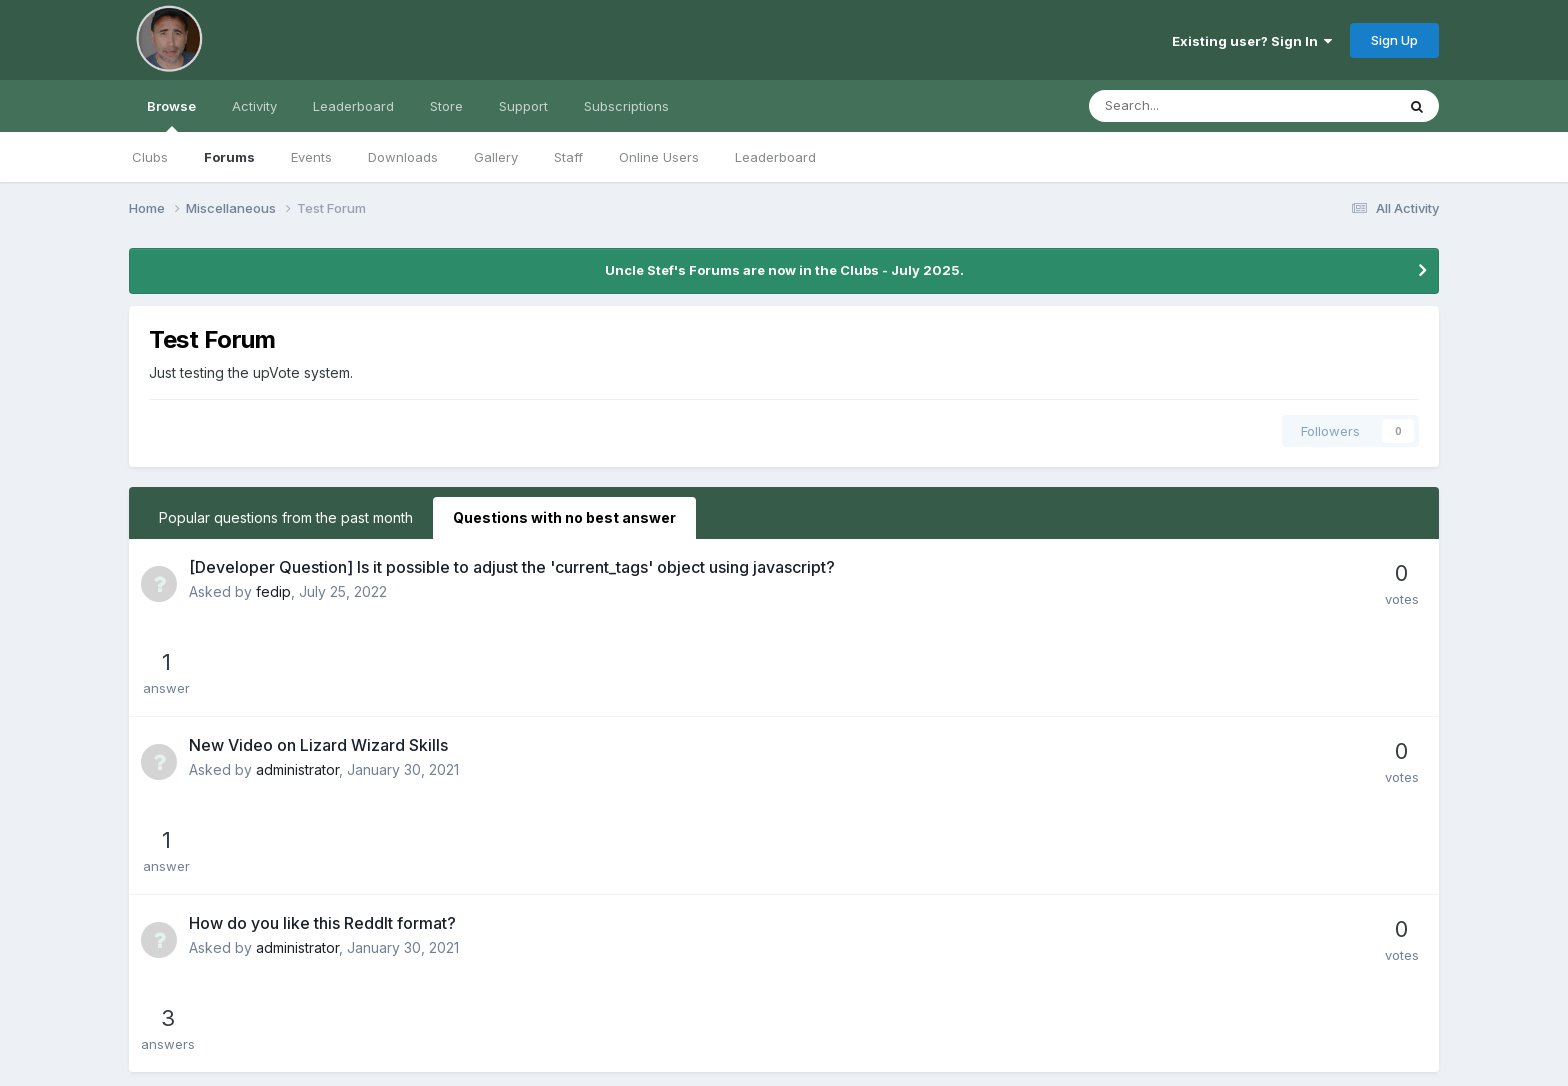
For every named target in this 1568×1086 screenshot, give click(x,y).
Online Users (659, 157)
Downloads (403, 157)
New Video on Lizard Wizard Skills (318, 657)
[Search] (1189, 106)
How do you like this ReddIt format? (322, 746)
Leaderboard (775, 157)
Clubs (150, 157)
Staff (568, 157)
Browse (171, 115)
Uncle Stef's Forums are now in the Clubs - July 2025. (784, 270)
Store (446, 106)
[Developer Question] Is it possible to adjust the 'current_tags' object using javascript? (512, 567)
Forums (229, 157)
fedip (273, 591)
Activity (254, 106)
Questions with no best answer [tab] (564, 517)
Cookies (784, 1031)
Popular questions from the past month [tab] (286, 517)
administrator (297, 681)
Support (523, 106)
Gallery (496, 157)
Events (311, 157)
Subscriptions (626, 106)
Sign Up (1394, 40)
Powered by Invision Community (784, 1056)
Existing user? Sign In (1252, 41)
